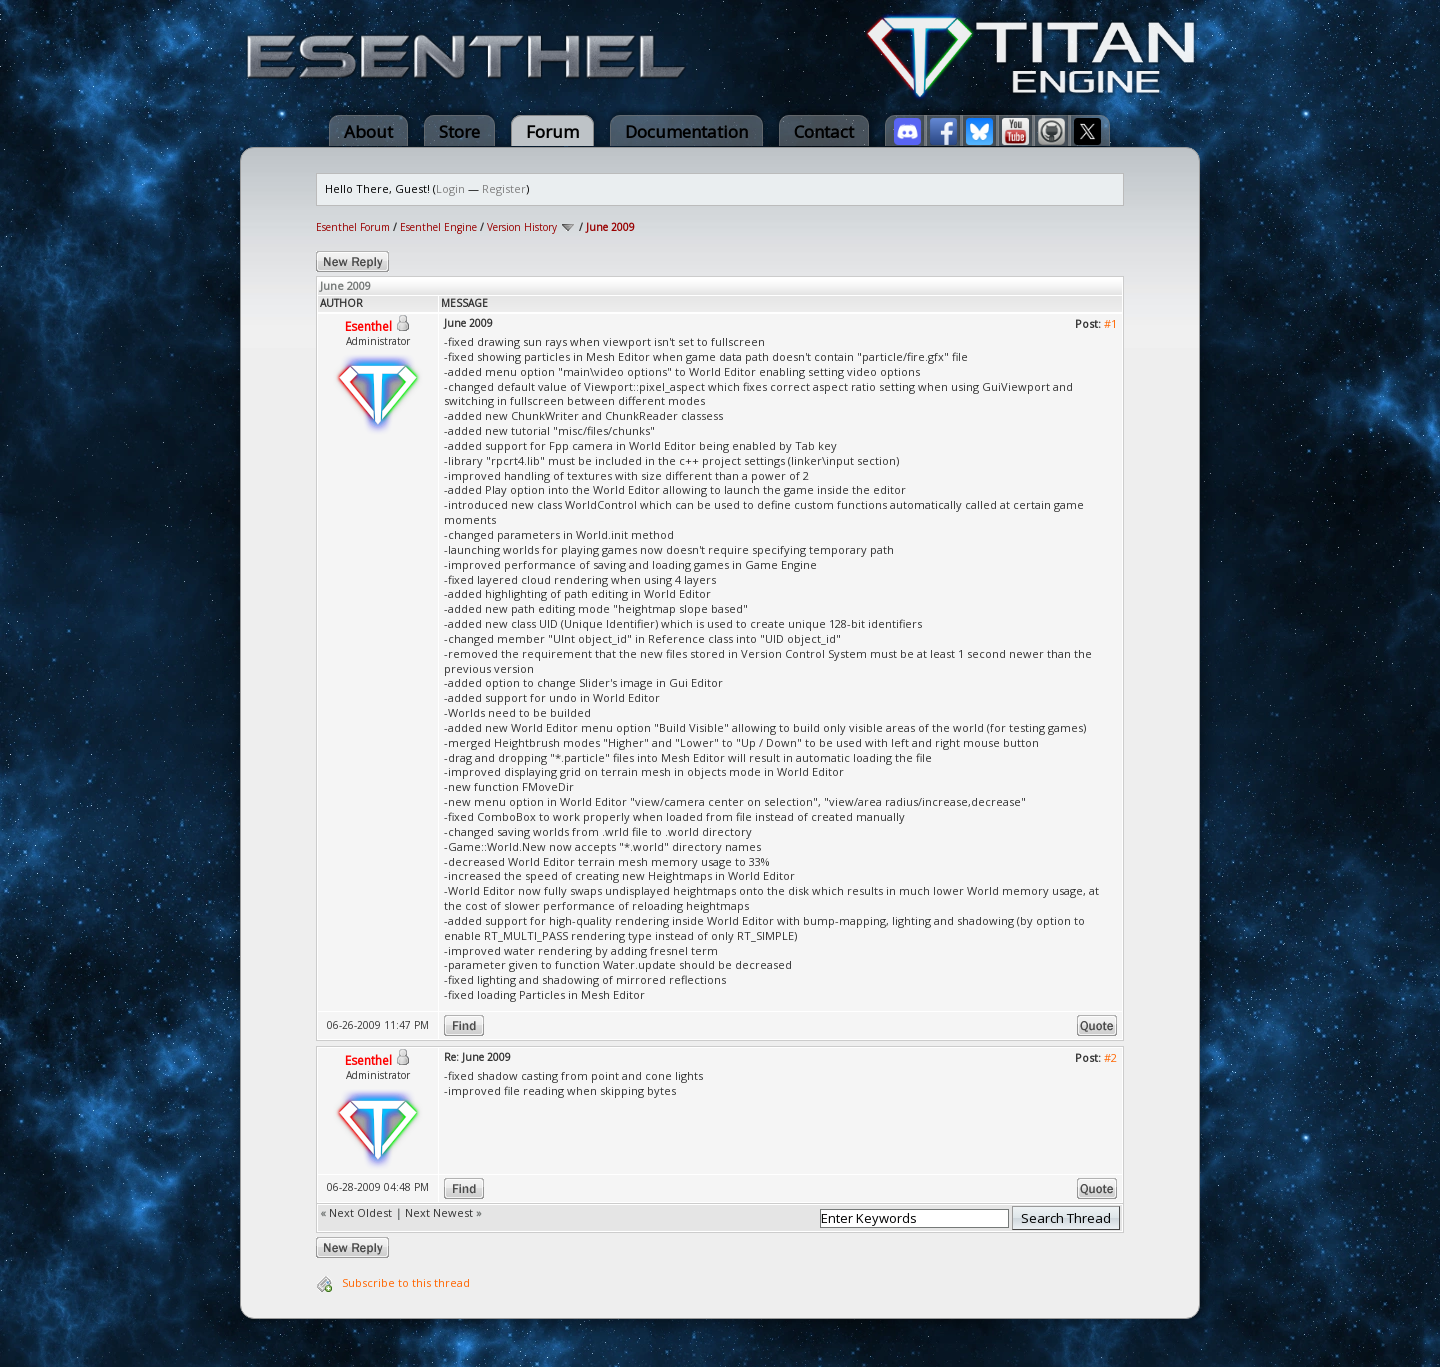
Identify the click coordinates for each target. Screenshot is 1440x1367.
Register (504, 188)
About (368, 131)
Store (459, 131)
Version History (522, 227)
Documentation (686, 131)
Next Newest (439, 1212)
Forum (552, 131)
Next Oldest (360, 1212)
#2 (1110, 1057)
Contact (824, 131)
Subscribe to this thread (406, 1282)
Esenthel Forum (353, 227)
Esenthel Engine (438, 227)
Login (450, 188)
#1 (1110, 323)
